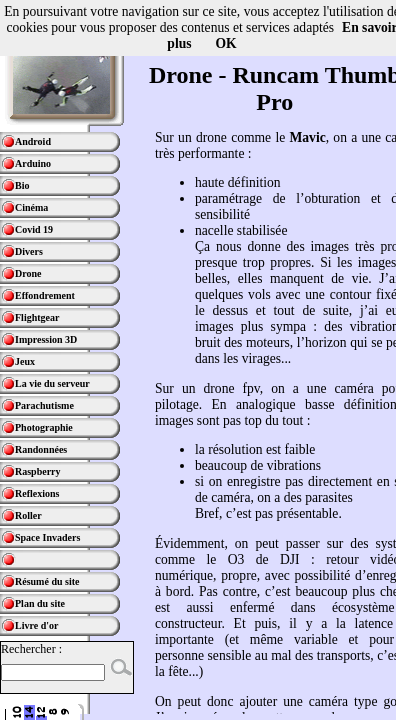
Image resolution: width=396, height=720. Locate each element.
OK (226, 43)
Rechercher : (31, 649)
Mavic (307, 137)
